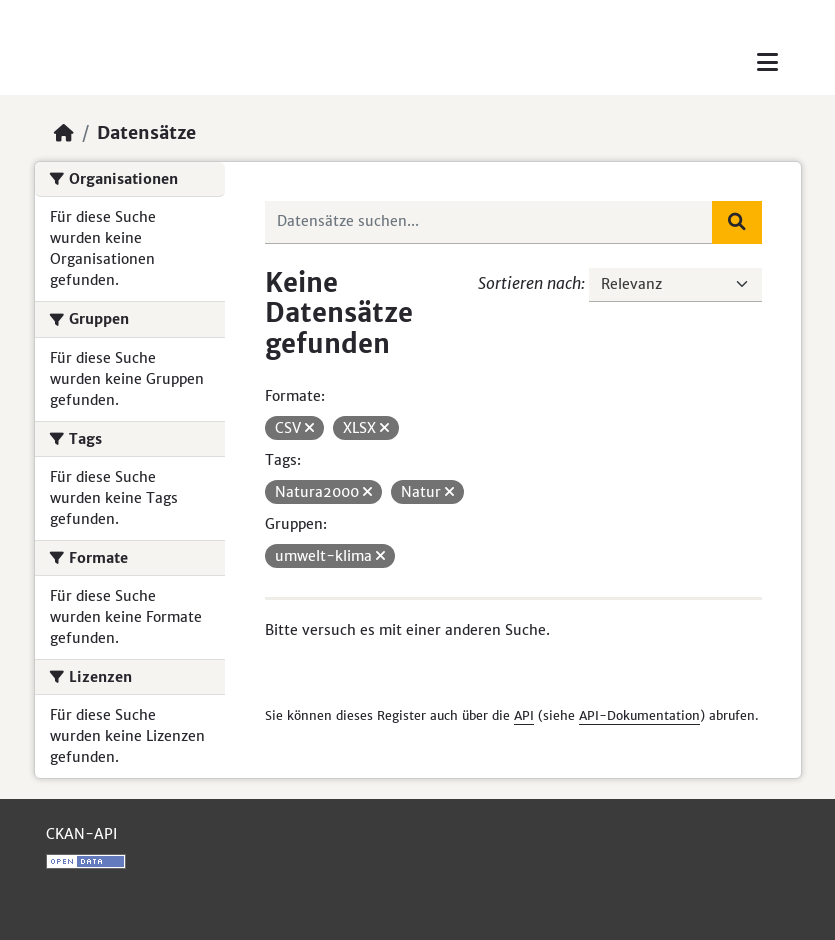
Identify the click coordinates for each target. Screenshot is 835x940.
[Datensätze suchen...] (489, 222)
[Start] (64, 133)
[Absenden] (737, 222)
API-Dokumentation (639, 715)
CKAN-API (81, 834)
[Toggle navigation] (767, 62)
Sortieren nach (529, 283)
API (524, 715)
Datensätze (146, 133)
